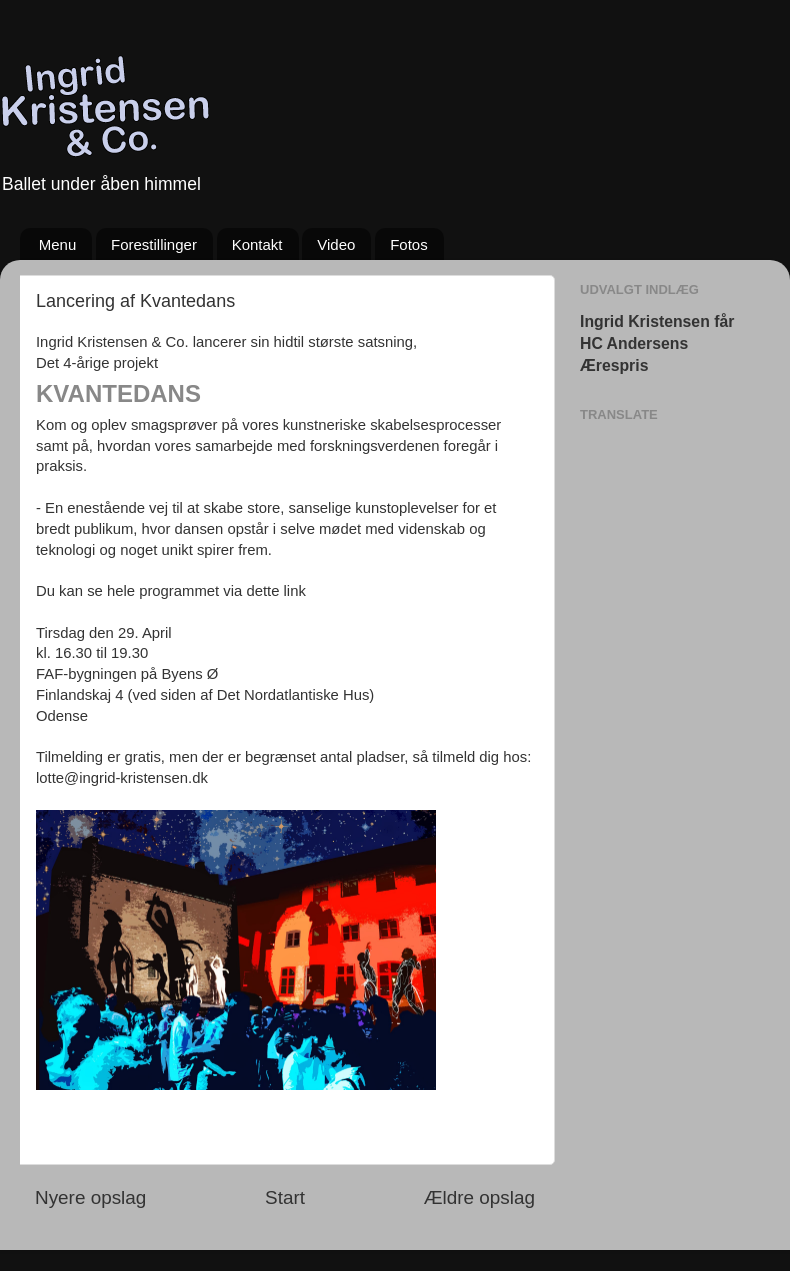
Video (336, 244)
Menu (58, 244)
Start (285, 1197)
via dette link (264, 591)
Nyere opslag (90, 1197)
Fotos (409, 244)
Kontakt (257, 244)
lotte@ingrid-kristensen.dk (122, 778)
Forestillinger (154, 244)
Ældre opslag (479, 1197)
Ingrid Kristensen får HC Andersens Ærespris (657, 343)
